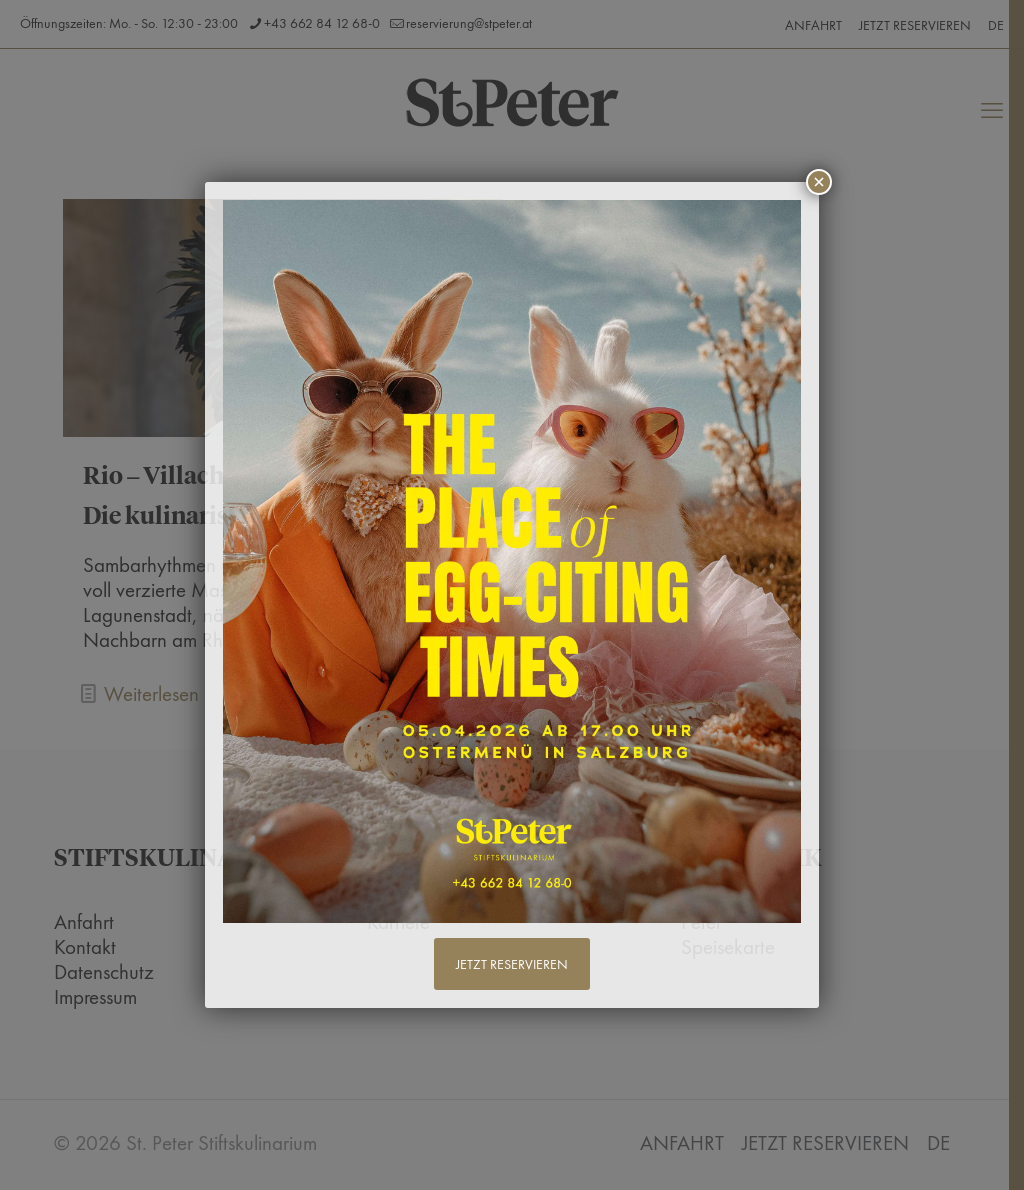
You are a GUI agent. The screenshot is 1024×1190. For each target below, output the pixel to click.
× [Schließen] (819, 182)
